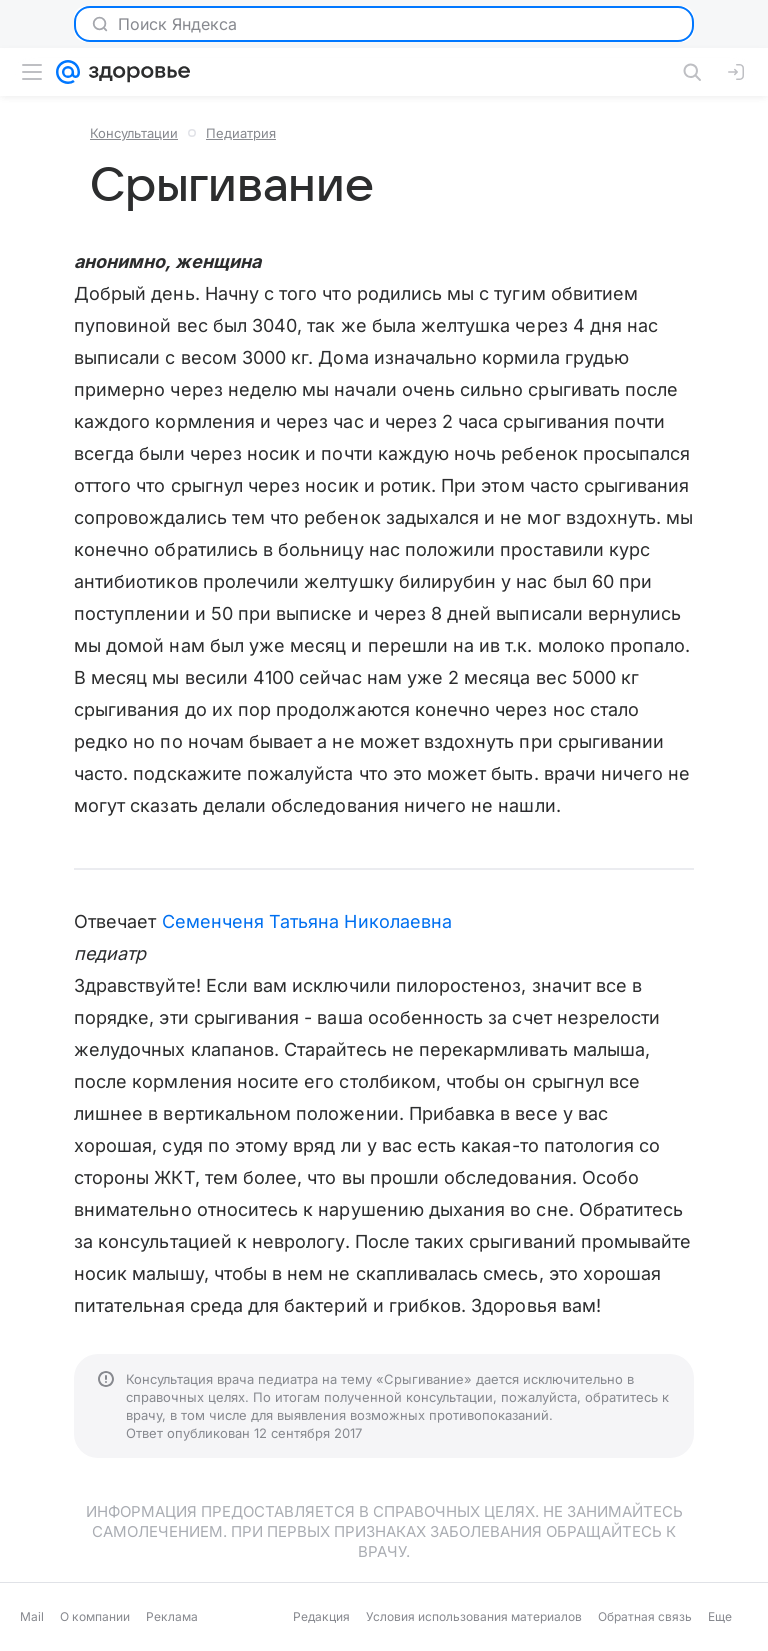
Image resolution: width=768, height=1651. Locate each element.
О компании (95, 1616)
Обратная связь (645, 1616)
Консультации (134, 133)
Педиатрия (241, 133)
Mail (32, 1616)
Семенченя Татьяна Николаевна (307, 921)
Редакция (321, 1616)
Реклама (172, 1616)
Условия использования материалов (474, 1616)
